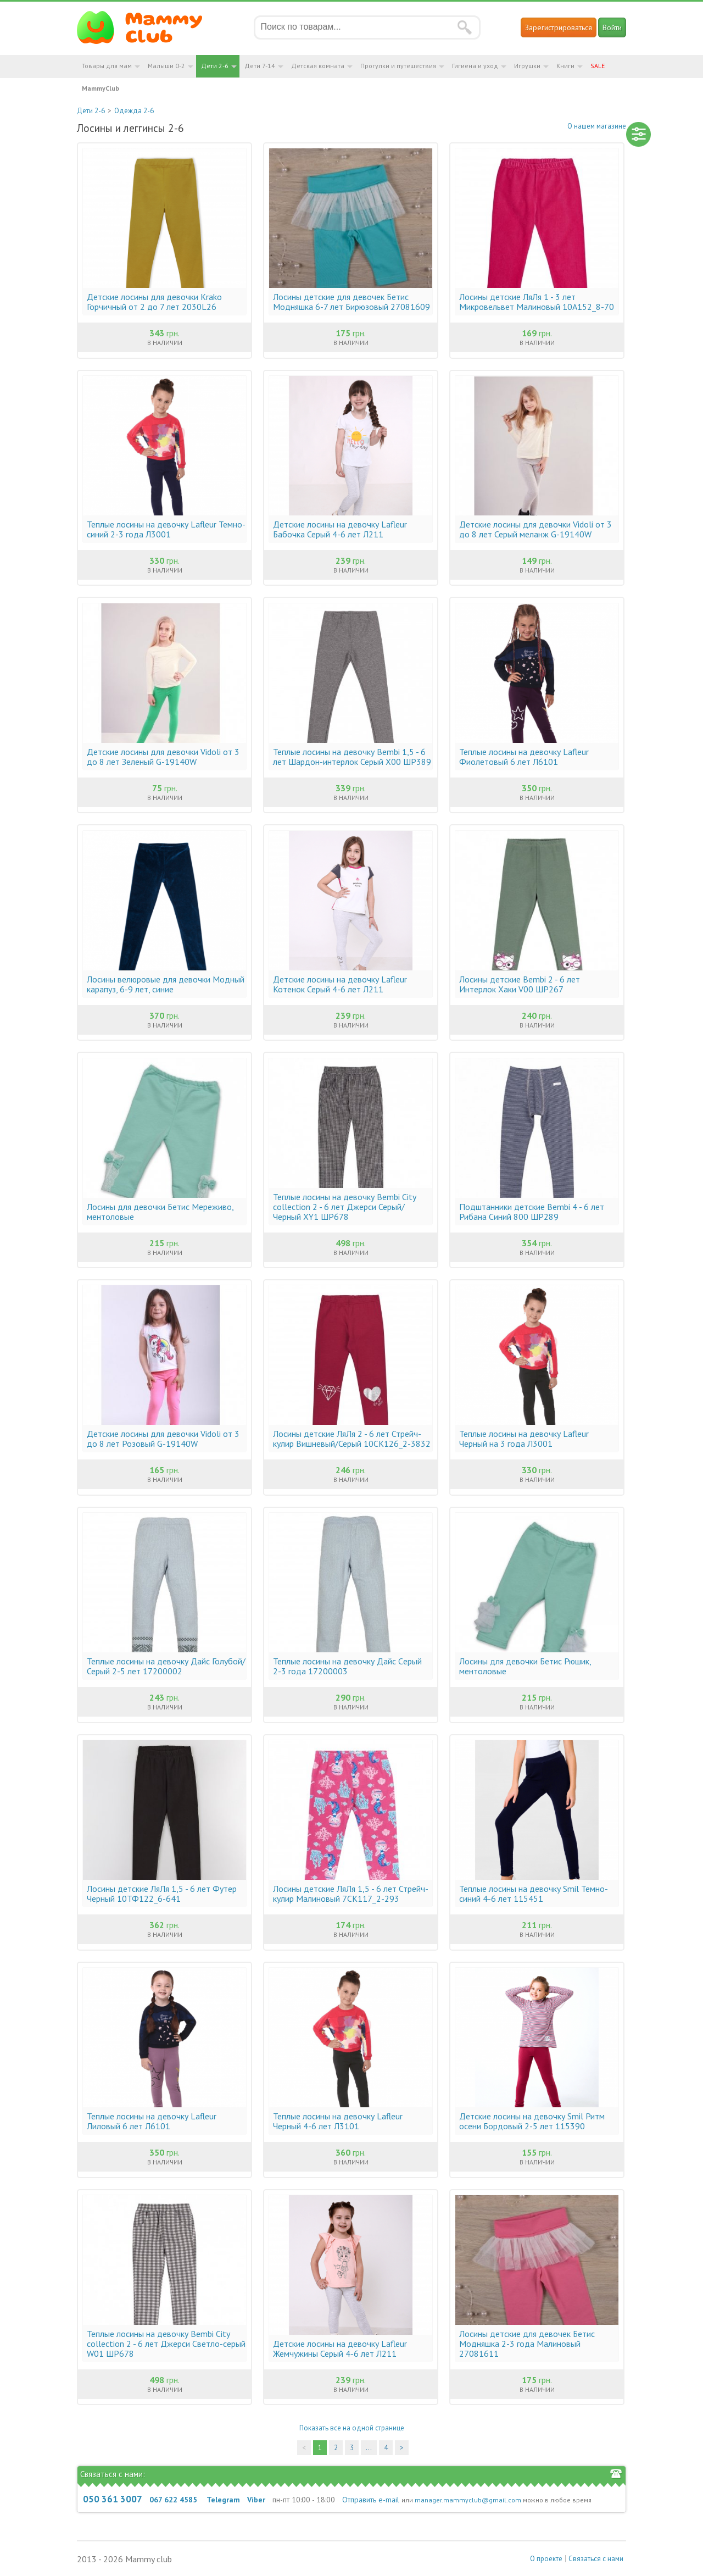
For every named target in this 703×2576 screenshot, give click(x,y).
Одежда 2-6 (134, 110)
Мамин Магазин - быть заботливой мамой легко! (146, 27)
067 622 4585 (173, 2500)
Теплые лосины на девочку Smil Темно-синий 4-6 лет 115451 (533, 1893)
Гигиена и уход (475, 66)
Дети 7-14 (259, 66)
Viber (256, 2500)
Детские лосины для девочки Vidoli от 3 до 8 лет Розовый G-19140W (163, 1438)
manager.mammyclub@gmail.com (468, 2500)
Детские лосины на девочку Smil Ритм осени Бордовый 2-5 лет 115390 (532, 2121)
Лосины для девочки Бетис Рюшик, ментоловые (525, 1666)
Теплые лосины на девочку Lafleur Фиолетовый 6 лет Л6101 (524, 757)
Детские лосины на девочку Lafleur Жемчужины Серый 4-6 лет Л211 (340, 2348)
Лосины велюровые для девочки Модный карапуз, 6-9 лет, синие (165, 984)
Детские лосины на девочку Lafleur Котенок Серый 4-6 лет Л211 (340, 984)
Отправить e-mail (370, 2500)
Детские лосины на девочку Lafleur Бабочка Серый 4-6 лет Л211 (340, 529)
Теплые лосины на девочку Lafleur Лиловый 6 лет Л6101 (151, 2121)
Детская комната (317, 66)
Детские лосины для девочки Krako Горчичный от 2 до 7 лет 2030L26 (154, 302)
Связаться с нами (595, 2558)
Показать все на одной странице (351, 2428)
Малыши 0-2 (166, 66)
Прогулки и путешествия (398, 66)
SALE (597, 66)
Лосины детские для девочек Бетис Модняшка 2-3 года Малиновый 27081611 (527, 2343)
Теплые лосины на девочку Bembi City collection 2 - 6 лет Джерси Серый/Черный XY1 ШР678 (344, 1207)
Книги (565, 66)
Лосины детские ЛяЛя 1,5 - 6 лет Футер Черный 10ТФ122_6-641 (162, 1893)
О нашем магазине (596, 126)
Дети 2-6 (214, 66)
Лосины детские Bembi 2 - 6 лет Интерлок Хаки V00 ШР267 (519, 984)
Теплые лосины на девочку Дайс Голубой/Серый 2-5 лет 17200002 (166, 1666)
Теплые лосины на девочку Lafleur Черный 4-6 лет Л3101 (338, 2121)
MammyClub (100, 88)
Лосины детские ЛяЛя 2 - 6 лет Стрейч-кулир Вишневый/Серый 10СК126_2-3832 (352, 1438)
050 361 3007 (112, 2499)
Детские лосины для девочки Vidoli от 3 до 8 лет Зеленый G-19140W (163, 757)
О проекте (546, 2558)
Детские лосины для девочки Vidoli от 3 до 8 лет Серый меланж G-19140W (535, 529)
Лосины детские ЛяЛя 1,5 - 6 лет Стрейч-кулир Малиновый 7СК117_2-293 (350, 1893)
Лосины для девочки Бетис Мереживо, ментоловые (160, 1212)
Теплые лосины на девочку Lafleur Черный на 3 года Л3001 (524, 1438)
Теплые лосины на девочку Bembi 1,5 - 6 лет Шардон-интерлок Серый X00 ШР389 (352, 757)
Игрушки (527, 66)
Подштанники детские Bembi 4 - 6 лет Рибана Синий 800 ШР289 (531, 1212)
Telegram (223, 2500)
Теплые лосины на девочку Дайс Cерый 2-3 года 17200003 (347, 1666)
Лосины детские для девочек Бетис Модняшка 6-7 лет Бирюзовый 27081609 (351, 302)
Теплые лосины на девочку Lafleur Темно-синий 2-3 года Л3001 (166, 529)
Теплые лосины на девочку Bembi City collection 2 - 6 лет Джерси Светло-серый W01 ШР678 (166, 2343)
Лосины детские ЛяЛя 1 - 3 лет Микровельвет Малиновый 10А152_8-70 (536, 302)
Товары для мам (107, 66)
